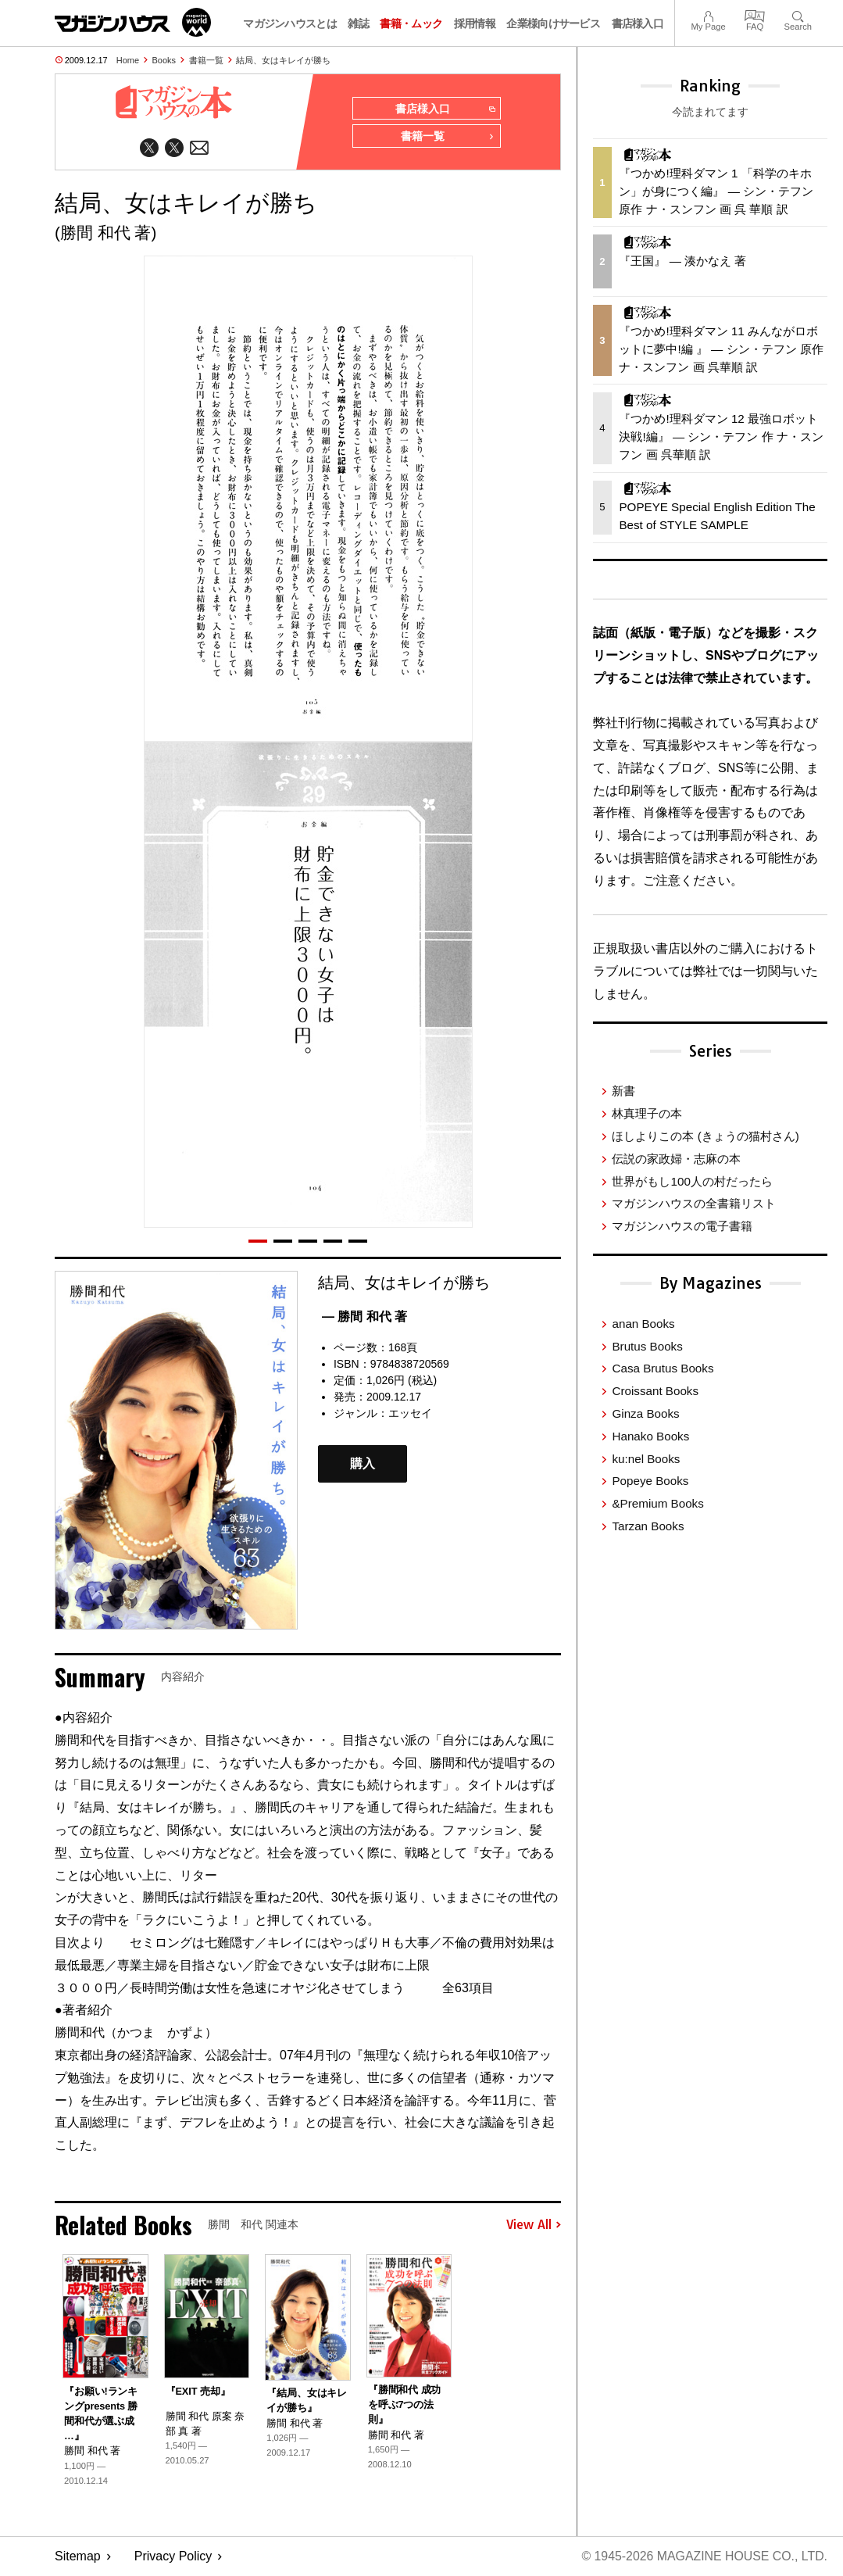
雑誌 (358, 23)
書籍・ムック (411, 23)
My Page (708, 14)
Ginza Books (645, 1413)
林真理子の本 (647, 1113)
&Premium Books (657, 1503)
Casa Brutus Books (662, 1368)
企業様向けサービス (553, 23)
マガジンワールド (133, 22)
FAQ (755, 14)
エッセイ (410, 1414)
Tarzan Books (648, 1526)
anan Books (643, 1323)
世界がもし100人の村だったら (692, 1181)
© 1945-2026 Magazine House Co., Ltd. (703, 2556)
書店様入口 (638, 23)
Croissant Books (655, 1390)
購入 (362, 1464)
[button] (257, 1241)
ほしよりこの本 (705, 1136)
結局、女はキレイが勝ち (283, 60)
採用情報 (474, 23)
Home (127, 60)
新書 (623, 1090)
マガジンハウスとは (290, 23)
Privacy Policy (173, 2556)
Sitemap (78, 2556)
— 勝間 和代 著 (364, 1316)
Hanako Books (650, 1436)
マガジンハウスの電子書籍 (682, 1226)
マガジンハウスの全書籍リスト (694, 1203)
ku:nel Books (646, 1458)
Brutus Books (647, 1346)
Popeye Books (650, 1480)
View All (533, 2225)
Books (164, 60)
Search (798, 14)
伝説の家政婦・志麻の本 (676, 1158)
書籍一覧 (206, 60)
